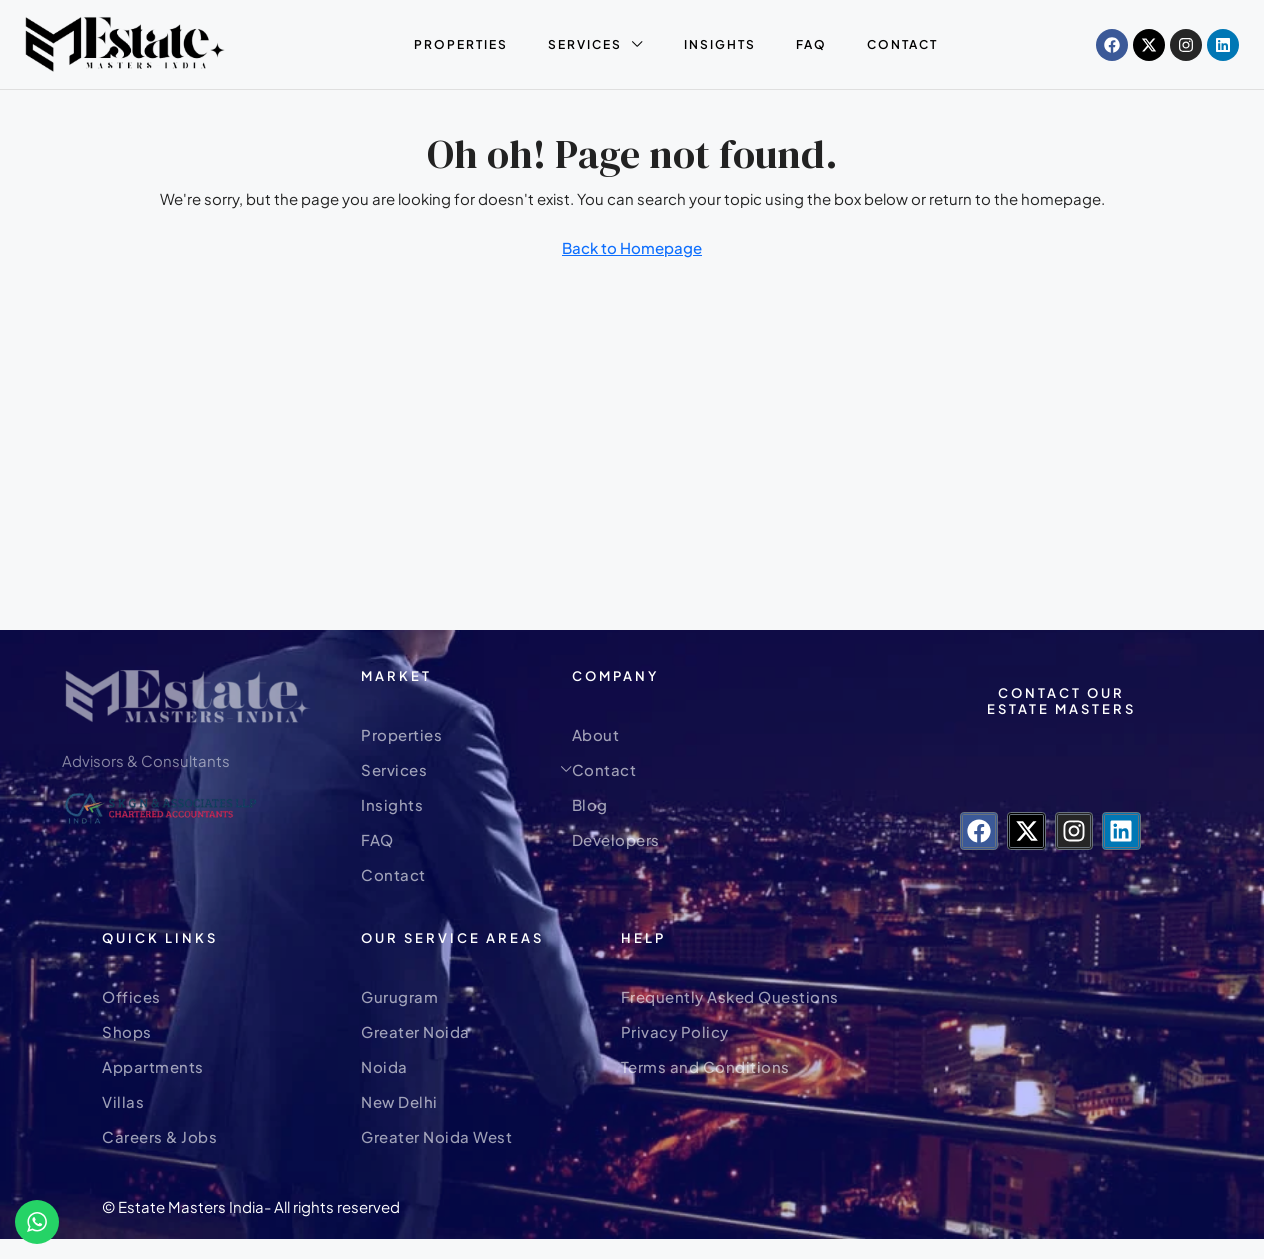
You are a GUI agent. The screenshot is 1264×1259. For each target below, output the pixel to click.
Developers (616, 839)
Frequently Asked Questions (730, 996)
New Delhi (399, 1101)
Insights (720, 44)
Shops (127, 1031)
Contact (902, 44)
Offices (131, 996)
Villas (123, 1101)
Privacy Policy (675, 1031)
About (596, 734)
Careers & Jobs (159, 1136)
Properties (461, 44)
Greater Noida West (436, 1136)
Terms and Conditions (705, 1066)
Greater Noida (415, 1031)
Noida (384, 1066)
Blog (590, 804)
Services (585, 44)
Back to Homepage (632, 247)
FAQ (811, 44)
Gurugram (399, 996)
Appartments (153, 1066)
